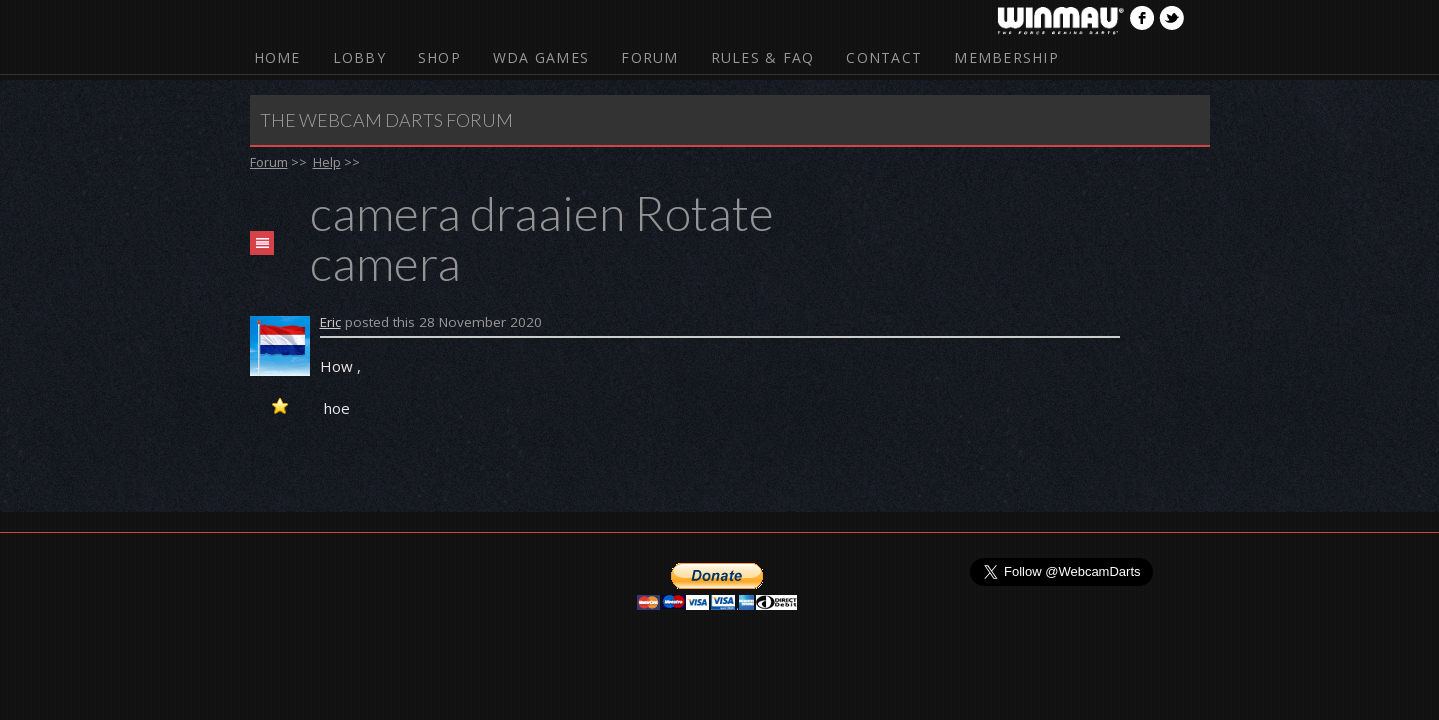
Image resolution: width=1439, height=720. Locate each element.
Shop (439, 57)
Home (277, 57)
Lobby (359, 57)
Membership (1006, 57)
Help (327, 162)
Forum (649, 57)
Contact (884, 57)
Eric (330, 322)
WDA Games (541, 57)
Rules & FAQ (763, 57)
